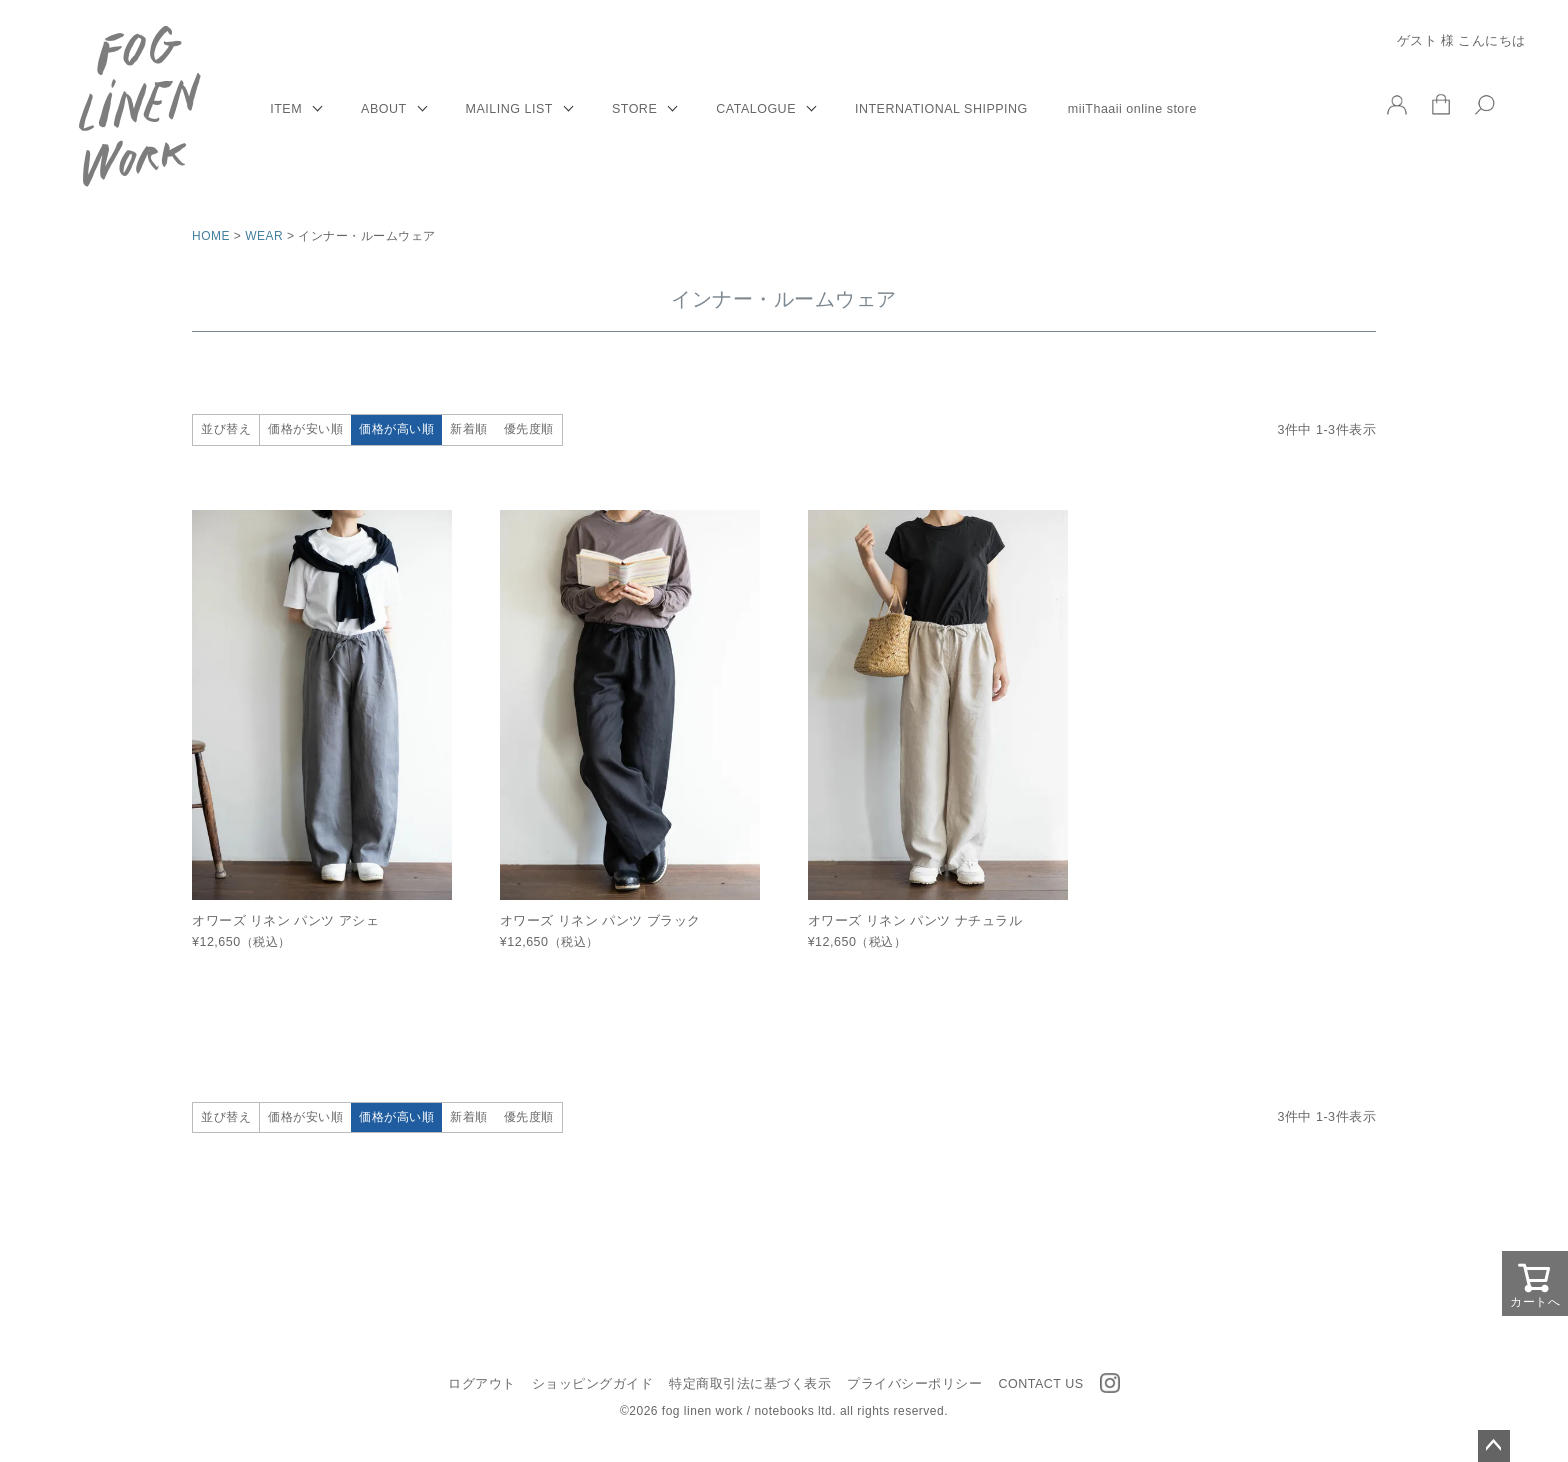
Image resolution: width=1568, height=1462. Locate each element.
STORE (634, 109)
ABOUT (384, 109)
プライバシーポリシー (914, 1384)
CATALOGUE (756, 109)
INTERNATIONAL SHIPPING (941, 109)
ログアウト (482, 1384)
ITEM (286, 109)
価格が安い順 (305, 429)
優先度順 (529, 429)
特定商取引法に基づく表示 (750, 1384)
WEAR (264, 236)
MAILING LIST (509, 109)
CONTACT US (1040, 1384)
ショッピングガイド (593, 1384)
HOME (211, 236)
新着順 (469, 429)
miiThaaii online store (1132, 109)
